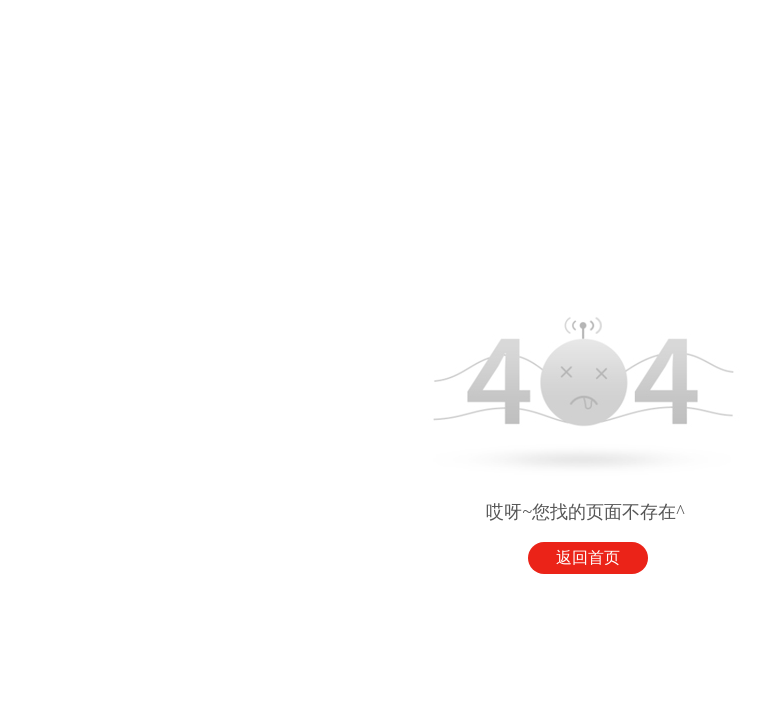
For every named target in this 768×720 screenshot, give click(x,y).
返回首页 (588, 557)
